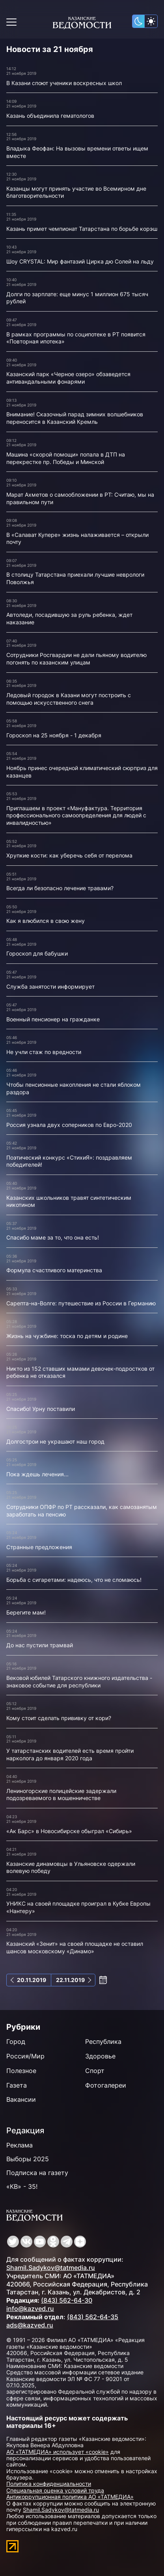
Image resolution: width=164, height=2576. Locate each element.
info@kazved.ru (30, 2308)
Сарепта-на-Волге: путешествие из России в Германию (81, 1303)
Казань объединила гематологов (50, 115)
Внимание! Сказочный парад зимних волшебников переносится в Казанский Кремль (74, 418)
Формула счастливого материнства (54, 1270)
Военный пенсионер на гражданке (53, 1019)
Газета (16, 2085)
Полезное (21, 2071)
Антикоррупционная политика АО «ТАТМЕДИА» (70, 2496)
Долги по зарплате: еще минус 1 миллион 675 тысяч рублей (77, 298)
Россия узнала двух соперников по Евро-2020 (69, 1124)
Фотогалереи (105, 2085)
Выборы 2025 (27, 2159)
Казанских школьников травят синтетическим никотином (68, 1201)
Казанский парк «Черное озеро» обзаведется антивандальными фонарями (68, 378)
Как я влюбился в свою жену (45, 920)
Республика (103, 2041)
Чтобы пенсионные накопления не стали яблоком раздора (73, 1088)
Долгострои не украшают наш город (55, 1441)
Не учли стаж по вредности (43, 1052)
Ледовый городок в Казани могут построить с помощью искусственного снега (68, 699)
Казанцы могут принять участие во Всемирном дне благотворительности (76, 192)
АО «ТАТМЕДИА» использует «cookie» (57, 2451)
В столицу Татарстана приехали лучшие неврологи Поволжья (75, 578)
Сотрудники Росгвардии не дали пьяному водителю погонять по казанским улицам (76, 658)
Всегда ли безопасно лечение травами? (60, 888)
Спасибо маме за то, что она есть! (52, 1237)
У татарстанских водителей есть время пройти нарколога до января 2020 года (70, 1754)
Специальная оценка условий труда (55, 2490)
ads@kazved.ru (29, 2325)
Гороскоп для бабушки (37, 953)
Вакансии (21, 2099)
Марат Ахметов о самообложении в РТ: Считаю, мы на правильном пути (80, 498)
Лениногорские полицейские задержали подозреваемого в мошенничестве (61, 1794)
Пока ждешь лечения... (37, 1474)
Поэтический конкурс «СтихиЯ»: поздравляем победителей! (69, 1161)
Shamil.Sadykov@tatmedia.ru (50, 2268)
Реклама (19, 2145)
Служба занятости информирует (50, 986)
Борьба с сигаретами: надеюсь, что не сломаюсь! (74, 1579)
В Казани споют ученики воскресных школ (64, 83)
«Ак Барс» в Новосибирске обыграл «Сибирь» (69, 1831)
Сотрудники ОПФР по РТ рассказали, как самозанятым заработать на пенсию (81, 1510)
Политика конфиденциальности (48, 2483)
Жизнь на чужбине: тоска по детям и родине (67, 1336)
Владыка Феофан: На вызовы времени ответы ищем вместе (77, 152)
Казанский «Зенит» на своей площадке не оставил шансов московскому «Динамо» (74, 1947)
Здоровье (100, 2056)
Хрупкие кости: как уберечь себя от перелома (69, 855)
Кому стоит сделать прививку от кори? (58, 1718)
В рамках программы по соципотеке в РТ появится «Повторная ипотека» (75, 338)
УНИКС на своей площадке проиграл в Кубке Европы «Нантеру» (78, 1907)
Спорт (94, 2071)
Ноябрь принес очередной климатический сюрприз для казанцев (82, 772)
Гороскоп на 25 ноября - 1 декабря (53, 735)
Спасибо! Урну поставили (40, 1408)
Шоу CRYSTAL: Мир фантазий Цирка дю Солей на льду (80, 261)
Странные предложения (39, 1547)
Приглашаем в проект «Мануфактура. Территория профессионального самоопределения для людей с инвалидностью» (76, 815)
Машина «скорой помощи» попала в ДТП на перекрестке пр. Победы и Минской (65, 458)
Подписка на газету (37, 2173)
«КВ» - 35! (21, 2186)
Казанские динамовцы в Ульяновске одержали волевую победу (70, 1867)
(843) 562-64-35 (92, 2317)
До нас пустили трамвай (39, 1645)
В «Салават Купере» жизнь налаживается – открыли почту (77, 538)
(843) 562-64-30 (66, 2300)
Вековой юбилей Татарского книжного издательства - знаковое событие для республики (79, 1681)
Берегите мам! (26, 1612)
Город (15, 2041)
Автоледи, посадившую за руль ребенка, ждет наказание (69, 618)
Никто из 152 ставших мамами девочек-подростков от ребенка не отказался (80, 1372)
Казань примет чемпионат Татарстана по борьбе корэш (81, 228)
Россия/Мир (25, 2056)
